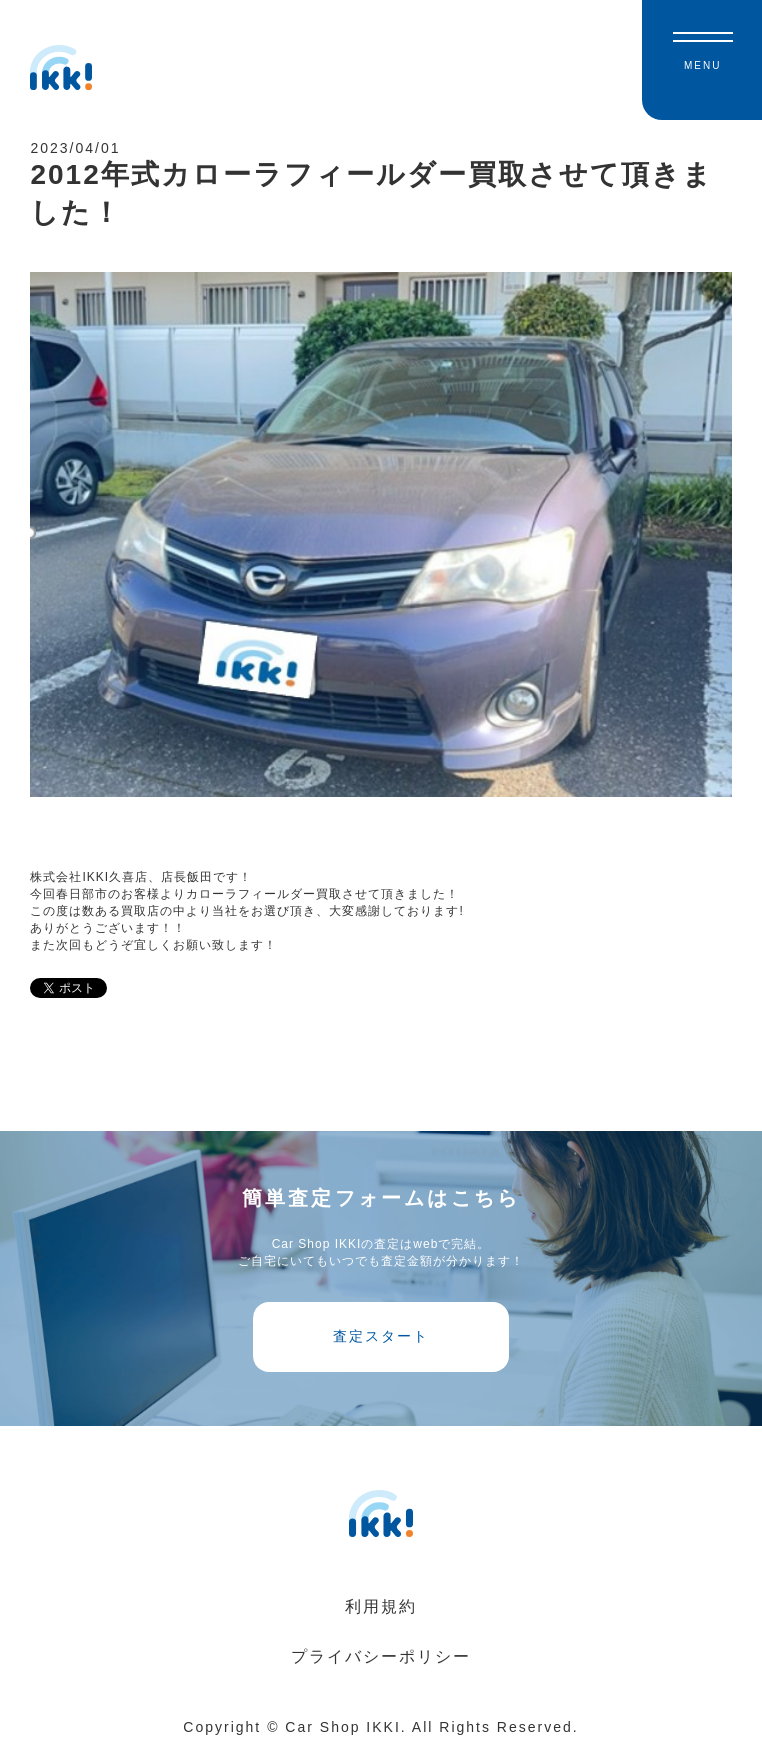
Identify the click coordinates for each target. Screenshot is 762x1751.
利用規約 (381, 1606)
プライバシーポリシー (381, 1656)
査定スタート (381, 1336)
